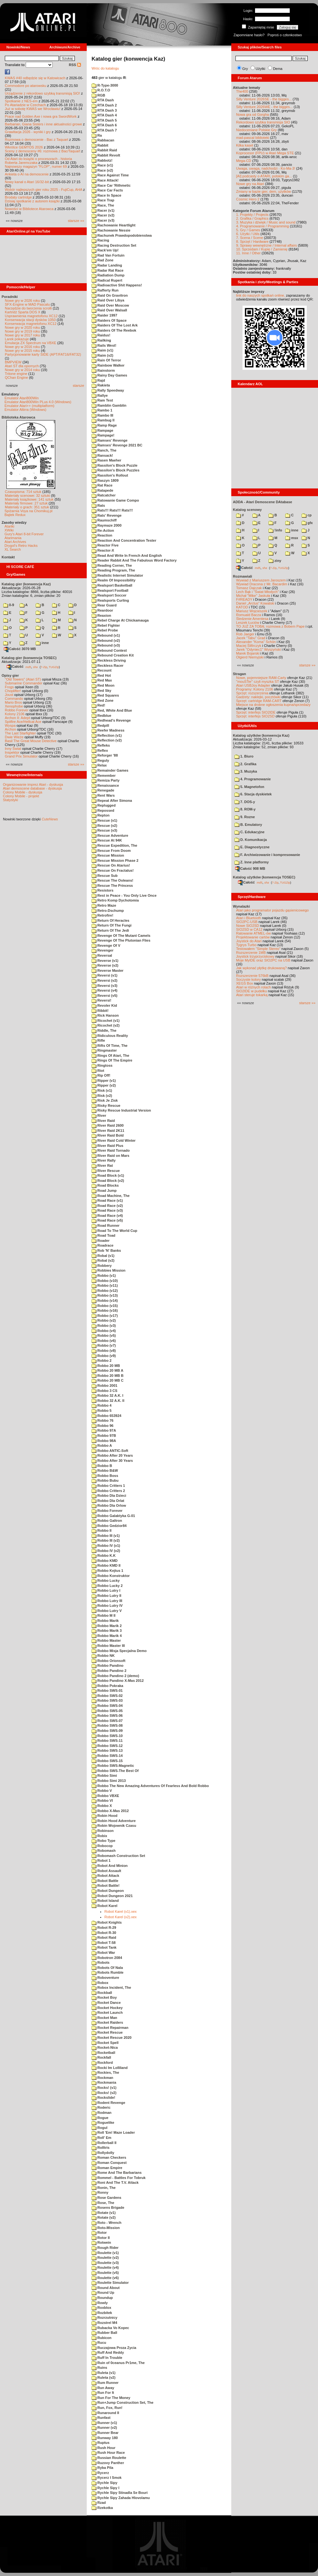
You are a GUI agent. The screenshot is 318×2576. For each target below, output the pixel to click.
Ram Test (102, 400)
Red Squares (105, 695)
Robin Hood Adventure (114, 1821)
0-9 (8, 605)
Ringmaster (104, 1050)
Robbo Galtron (107, 1520)
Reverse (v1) (105, 960)
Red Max (102, 680)
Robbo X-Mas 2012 (110, 1811)
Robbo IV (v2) (106, 1551)
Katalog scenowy (247, 510)
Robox (100, 1983)
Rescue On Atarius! (111, 865)
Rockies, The (105, 2072)
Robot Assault (106, 1871)
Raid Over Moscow (110, 305)
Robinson (103, 1831)
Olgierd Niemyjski (250, 657)
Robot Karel (104, 1906)
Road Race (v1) (107, 1200)
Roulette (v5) (105, 2273)
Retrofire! (102, 915)
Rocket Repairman (110, 2027)
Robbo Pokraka (107, 1686)
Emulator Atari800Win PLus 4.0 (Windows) (37, 402)
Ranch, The (104, 450)
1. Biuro (243, 756)
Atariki (9, 526)
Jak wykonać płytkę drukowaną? (261, 968)
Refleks (101, 745)
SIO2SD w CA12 (249, 929)
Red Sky (101, 690)
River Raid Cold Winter (114, 1140)
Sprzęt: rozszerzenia (252, 693)
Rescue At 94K (107, 840)
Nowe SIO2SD (247, 926)
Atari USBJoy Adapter (253, 685)
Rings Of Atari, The (110, 1055)
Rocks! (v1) (104, 2087)
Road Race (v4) (107, 1215)
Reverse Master (107, 970)
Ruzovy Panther (108, 2463)
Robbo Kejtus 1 (107, 1570)
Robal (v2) (103, 1260)
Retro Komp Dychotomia (115, 900)
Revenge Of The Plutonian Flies (121, 940)
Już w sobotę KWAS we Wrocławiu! (32, 109)
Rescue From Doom (111, 850)
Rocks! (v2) (104, 2093)
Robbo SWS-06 (107, 1715)
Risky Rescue (106, 1105)
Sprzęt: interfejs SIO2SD (255, 716)
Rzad (99, 2502)
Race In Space (106, 195)
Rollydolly (103, 2153)
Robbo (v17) (105, 1316)
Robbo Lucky (106, 1580)
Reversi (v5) (104, 995)
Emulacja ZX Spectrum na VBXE (30, 343)
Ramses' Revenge (110, 440)
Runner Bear (105, 2433)
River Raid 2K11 (108, 1130)
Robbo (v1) (104, 1275)
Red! (98, 705)
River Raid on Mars (110, 1155)
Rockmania (104, 2082)
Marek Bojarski (248, 653)
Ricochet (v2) (105, 1025)
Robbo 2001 (104, 1385)
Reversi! (101, 1000)
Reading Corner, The (112, 565)
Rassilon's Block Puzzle (114, 465)
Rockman (102, 2078)
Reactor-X (103, 550)
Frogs (9, 687)
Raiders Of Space (109, 320)
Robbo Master (106, 1640)
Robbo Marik (105, 1621)
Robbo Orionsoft (108, 1661)
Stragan (239, 674)
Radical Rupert (107, 280)
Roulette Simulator (110, 2282)
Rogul (99, 2128)
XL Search (12, 549)
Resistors (102, 890)
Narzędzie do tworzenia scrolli (28, 308)
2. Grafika (245, 764)
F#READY (244, 599)
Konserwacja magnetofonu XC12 (31, 324)
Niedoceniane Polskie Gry (256, 130)
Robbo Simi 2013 (109, 1781)
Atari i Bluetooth (248, 918)
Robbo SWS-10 (107, 1736)
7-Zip (43, 666)
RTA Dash (103, 100)
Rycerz (100, 2473)
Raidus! (101, 335)
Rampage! (103, 435)
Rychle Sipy (104, 2483)
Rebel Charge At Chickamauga (120, 620)
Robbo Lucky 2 (107, 1586)
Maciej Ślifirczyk (248, 646)
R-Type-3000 (105, 85)
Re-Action (103, 530)
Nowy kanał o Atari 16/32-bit (27, 182)
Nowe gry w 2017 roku (22, 335)
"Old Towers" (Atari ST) (23, 679)
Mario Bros (13, 702)
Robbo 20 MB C (107, 1380)
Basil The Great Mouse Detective (31, 741)
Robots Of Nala (107, 1968)
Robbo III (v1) (106, 1536)
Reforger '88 (105, 755)
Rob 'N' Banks (106, 1250)
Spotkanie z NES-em (21, 101)
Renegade (103, 790)
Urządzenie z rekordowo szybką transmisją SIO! (42, 93)
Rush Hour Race (108, 2452)
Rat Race (102, 485)
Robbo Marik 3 (107, 1630)
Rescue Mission (108, 855)
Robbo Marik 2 (107, 1626)
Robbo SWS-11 (107, 1740)
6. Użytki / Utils (248, 234)
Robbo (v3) (104, 1325)
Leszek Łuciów (247, 622)
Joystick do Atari (248, 941)
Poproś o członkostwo (285, 35)
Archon (10, 729)
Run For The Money (111, 2398)
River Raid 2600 (108, 1125)
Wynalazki (241, 906)
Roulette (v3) (105, 2263)
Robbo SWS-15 (107, 1761)
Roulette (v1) (105, 2253)
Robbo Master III (108, 1646)
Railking (101, 340)
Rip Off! (101, 1075)
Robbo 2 (101, 1360)
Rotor (99, 2232)
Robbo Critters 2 (108, 1491)
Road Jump (104, 1190)
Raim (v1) (102, 350)
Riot (98, 1070)
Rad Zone (102, 260)
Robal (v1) (103, 1256)
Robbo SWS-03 (107, 1700)
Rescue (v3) (104, 830)
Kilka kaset (244, 145)
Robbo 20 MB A (107, 1370)
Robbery (102, 1265)
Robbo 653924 (106, 1416)
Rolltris (101, 2147)
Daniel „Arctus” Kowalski (255, 603)
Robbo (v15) (105, 1306)
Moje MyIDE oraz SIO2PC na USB (263, 960)
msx (291, 538)
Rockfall (101, 2057)
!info (275, 530)
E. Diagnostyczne (251, 847)
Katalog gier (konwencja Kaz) (26, 584)
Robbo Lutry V (107, 1611)
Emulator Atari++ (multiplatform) (29, 406)
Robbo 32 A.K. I (107, 1395)
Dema (277, 69)
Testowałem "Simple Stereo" (258, 949)
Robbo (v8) (104, 1350)
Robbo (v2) (104, 1320)
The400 (242, 91)
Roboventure (105, 1977)
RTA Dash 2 (104, 105)
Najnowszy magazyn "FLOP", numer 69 (36, 166)
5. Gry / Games (248, 230)
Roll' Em (101, 2138)
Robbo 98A (104, 1441)
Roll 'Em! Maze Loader (113, 2132)
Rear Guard (104, 605)
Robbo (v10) (105, 1281)
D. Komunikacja (250, 840)
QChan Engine (16, 377)
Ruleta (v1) (103, 2373)
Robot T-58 (104, 1943)
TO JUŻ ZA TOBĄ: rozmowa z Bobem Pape (270, 626)
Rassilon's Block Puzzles (115, 470)
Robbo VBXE (105, 1796)
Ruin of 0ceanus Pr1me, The (118, 2363)
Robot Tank (104, 1947)
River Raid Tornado (111, 1150)
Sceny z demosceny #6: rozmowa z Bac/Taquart (42, 151)
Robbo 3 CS (104, 1391)
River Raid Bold (108, 1135)
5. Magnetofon (249, 787)
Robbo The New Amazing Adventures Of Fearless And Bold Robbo (150, 1786)
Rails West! (104, 345)
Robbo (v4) (104, 1331)
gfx (307, 523)
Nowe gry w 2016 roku (22, 347)
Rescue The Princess (112, 885)
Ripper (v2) (104, 1085)
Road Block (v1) (108, 1175)
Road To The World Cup (114, 1231)
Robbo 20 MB (106, 1366)
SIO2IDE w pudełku (251, 991)
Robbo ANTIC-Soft (110, 1451)
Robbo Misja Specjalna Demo (119, 1651)
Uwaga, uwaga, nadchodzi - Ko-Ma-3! (265, 168)
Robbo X (102, 1806)
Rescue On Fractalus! (113, 870)
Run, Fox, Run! (107, 2408)
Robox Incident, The (111, 1987)
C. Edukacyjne (249, 832)
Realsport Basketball (112, 585)
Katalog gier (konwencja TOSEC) (29, 658)
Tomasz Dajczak (249, 588)
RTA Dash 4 (104, 115)
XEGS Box (244, 983)
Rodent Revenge (108, 2103)
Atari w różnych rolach (253, 987)
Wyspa (10, 725)
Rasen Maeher (106, 460)
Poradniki (10, 297)
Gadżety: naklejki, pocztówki (258, 697)
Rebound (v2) (106, 640)
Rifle (98, 1040)
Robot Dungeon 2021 (112, 1896)
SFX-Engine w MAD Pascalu (27, 304)
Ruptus (101, 2443)
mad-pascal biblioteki (252, 138)
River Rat (102, 1165)
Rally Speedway (108, 390)
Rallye (100, 395)
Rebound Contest (109, 650)
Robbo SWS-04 (107, 1705)
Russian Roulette (109, 2458)
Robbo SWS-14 (107, 1756)
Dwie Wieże (14, 737)
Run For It (103, 2392)
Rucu (99, 2342)
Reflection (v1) (107, 735)
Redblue (101, 715)
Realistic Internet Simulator (117, 575)
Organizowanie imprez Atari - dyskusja (33, 784)
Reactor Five (105, 545)
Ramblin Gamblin (109, 405)
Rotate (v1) (104, 2213)
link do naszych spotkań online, (260, 295)
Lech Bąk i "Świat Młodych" (257, 592)
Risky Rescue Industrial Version (121, 1110)
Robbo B (102, 1466)
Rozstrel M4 (104, 2323)
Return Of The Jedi (110, 930)
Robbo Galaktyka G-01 (113, 1516)
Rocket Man (104, 2018)
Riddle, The (104, 1030)
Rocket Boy (104, 1997)
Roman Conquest (109, 2163)
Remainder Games (110, 770)
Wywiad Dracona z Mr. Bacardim (261, 584)
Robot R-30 (104, 1933)
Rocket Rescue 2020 (111, 2037)
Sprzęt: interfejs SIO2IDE (256, 712)
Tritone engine (16, 374)
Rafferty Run (105, 290)
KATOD (242, 607)
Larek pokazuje (17, 339)
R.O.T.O (101, 90)
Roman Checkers (109, 2157)
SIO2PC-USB (247, 922)
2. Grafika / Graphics (252, 218)
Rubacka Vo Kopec (110, 2328)
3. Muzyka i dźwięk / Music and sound (266, 222)
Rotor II (101, 2238)
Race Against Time (110, 175)
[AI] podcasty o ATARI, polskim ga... (264, 176)
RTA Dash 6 (104, 125)
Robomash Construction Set (118, 1856)
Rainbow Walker (108, 365)
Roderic (101, 2107)
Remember (104, 775)
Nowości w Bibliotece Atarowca (29, 209)
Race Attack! (105, 180)
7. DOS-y (244, 802)
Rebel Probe (105, 630)
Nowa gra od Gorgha (252, 114)
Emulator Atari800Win (21, 398)
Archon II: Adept (18, 718)
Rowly (100, 2303)
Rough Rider (105, 2248)
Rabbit (100, 145)
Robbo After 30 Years (112, 1460)
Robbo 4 (101, 1405)
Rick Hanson (105, 1015)
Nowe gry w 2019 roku (22, 331)
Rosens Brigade (108, 2207)
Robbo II (101, 1530)
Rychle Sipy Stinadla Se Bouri (120, 2493)
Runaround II (105, 2413)
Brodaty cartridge (18, 197)
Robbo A (102, 1445)
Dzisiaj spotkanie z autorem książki (32, 201)
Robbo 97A (104, 1430)
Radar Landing (107, 265)
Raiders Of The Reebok (114, 330)
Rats (98, 505)
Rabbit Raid (104, 150)
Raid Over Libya (108, 300)
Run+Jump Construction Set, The (123, 2402)
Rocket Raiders (107, 2022)
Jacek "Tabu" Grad (250, 638)
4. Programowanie (252, 779)
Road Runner (105, 1225)
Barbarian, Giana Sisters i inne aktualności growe (43, 124)
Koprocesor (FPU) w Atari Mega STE (265, 153)
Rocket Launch (107, 2012)
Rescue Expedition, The (114, 845)
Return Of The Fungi (111, 925)
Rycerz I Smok (106, 2477)
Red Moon (103, 685)
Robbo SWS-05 (107, 1711)
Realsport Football (110, 590)
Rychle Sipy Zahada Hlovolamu (121, 2498)
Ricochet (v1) (105, 1020)
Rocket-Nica (105, 2047)
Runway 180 (105, 2438)
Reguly (100, 760)
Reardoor (102, 610)
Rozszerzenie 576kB (252, 976)
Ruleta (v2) (103, 2377)
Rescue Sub (105, 875)
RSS (75, 65)
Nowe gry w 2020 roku (22, 327)
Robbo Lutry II (106, 1595)
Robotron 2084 (107, 1958)
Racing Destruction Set (114, 245)
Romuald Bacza (248, 615)
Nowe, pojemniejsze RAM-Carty (261, 678)
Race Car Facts (107, 190)
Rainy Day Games (109, 375)
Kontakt (8, 557)
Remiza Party (105, 780)
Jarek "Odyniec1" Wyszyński (258, 649)
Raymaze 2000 (106, 525)
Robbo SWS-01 (107, 1690)
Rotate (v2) (104, 2217)
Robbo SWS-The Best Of (115, 1771)
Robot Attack (105, 1875)
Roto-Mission (106, 2228)
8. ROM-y (245, 809)
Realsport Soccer (109, 595)
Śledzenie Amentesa (252, 619)
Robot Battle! (105, 1885)
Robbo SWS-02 (107, 1696)
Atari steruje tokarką (252, 995)
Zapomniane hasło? (249, 35)
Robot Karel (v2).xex (120, 1917)
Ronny (100, 2192)
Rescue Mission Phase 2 (115, 860)
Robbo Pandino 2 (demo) (115, 1676)
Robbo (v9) (104, 1356)
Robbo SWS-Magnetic (113, 1765)
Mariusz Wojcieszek (251, 611)
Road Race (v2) (107, 1206)
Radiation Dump (108, 275)
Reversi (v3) (104, 985)
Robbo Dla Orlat (108, 1501)
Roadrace (102, 1245)
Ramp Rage (104, 425)
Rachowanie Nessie (111, 230)
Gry (245, 69)
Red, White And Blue (112, 710)
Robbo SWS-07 (107, 1721)
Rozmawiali (242, 576)
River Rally (104, 1160)
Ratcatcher (104, 495)
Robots (101, 1962)
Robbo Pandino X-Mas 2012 (118, 1680)
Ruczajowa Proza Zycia (114, 2348)
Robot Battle (105, 1881)
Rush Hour (103, 2448)
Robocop (102, 1846)
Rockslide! (103, 2097)
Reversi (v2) (104, 980)
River (99, 1115)
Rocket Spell (105, 2043)
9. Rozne (244, 817)
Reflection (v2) (107, 740)
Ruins (99, 2367)
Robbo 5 (101, 1410)
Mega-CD (243, 161)
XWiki (8, 530)
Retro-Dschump (108, 910)
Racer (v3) (103, 220)
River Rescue (106, 1171)
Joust (9, 695)
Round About (105, 2288)
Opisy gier (10, 675)
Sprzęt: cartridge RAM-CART (258, 701)
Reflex (100, 750)
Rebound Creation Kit (113, 655)
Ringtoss (102, 1065)
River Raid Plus (107, 1146)
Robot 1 (101, 1860)
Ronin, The (104, 2188)
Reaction (102, 535)
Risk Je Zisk (105, 1100)
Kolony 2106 (14, 714)
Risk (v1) (102, 1090)
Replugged (104, 805)
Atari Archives (15, 542)
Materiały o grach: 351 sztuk (27, 507)
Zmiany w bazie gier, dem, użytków (263, 191)
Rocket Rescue (107, 2032)
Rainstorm (103, 370)
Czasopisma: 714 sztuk (23, 492)
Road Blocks (105, 1185)
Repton (101, 815)
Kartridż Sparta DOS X (22, 312)
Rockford (102, 2062)
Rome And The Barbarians (117, 2172)
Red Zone (102, 700)
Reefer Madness (108, 730)
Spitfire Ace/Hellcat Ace (23, 722)
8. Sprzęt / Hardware (252, 241)
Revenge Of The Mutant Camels (121, 935)
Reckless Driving (109, 660)
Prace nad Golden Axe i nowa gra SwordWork (41, 116)
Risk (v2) (102, 1095)
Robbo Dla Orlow (109, 1505)
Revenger (102, 950)
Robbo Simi (104, 1775)
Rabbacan (103, 140)
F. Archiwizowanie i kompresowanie (267, 855)
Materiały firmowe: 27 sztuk (26, 503)
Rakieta (101, 385)
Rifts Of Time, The (110, 1045)
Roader (101, 1240)
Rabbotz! (102, 160)
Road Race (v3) (107, 1210)
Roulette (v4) (105, 2267)
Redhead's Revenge (111, 720)
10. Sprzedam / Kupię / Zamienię (261, 249)
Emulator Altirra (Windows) (25, 409)
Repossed (103, 810)
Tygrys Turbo (246, 945)
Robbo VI (102, 1800)
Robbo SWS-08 (107, 1725)
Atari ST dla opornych (22, 366)
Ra (97, 135)
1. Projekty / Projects (252, 214)
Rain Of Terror (106, 360)
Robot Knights (107, 1922)
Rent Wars (103, 795)
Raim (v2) (102, 355)
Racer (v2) (103, 215)
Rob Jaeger (245, 634)
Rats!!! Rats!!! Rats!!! (112, 510)
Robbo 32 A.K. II (108, 1400)
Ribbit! (100, 1011)
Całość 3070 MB (20, 649)
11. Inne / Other (248, 253)
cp (307, 515)
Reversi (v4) (104, 990)
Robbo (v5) (104, 1335)
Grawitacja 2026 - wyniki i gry (28, 132)
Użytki (260, 69)
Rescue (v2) (104, 825)
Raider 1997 (104, 315)
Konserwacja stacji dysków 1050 (30, 320)
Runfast (101, 2417)
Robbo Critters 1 (108, 1485)
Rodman (101, 2112)
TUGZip (54, 666)
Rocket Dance (106, 2002)
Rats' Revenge (106, 515)
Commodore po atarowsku (25, 86)
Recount (101, 670)
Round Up (103, 2292)
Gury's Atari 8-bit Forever (24, 534)
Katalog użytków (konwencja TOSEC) (264, 877)
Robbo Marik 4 (107, 1636)
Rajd (98, 380)
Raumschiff (104, 520)
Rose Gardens (106, 2197)
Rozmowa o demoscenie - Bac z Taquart (36, 139)
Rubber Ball (104, 2332)
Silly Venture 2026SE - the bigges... (264, 99)
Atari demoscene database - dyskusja (32, 788)
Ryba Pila (102, 2468)
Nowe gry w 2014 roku (22, 370)
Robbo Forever (16, 710)
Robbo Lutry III (107, 1601)
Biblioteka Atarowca (18, 417)
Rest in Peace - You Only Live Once (124, 895)
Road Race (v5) (107, 1220)
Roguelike (103, 2122)
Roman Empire (107, 2168)
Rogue (100, 2118)
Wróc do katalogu (105, 68)
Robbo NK (103, 1655)
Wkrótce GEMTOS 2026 (24, 147)
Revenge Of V (106, 945)
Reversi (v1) (104, 975)
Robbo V (102, 1790)
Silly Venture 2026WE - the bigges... (264, 107)
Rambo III (102, 415)
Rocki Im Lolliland (110, 2068)
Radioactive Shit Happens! (117, 285)
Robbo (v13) (105, 1295)
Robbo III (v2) (106, 1540)
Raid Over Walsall (109, 310)
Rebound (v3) (106, 645)
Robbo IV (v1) (106, 1545)
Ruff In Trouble (107, 2358)
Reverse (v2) (105, 965)
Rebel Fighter (106, 625)
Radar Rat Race (107, 270)
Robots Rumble (107, 1972)
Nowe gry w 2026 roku (22, 300)
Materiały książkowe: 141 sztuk (29, 499)
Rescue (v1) (104, 820)
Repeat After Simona (112, 800)
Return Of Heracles (110, 920)
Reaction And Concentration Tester (124, 540)
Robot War (103, 1952)
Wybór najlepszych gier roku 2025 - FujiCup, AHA (43, 189)
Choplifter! (13, 691)
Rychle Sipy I (105, 2488)
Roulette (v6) (105, 2278)
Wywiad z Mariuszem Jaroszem (261, 580)
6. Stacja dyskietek (253, 794)
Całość (15, 666)
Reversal (102, 955)
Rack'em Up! (105, 250)
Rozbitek (102, 2313)
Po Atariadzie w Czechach (25, 105)
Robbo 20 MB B (107, 1375)
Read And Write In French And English (127, 555)
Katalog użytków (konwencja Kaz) (261, 735)
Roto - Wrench (106, 2222)
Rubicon (101, 2338)
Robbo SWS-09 (107, 1731)
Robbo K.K (104, 1555)
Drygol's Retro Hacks (21, 545)
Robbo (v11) (105, 1285)
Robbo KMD (105, 1561)
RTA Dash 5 (104, 120)
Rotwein (101, 2242)
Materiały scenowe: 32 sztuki (27, 495)
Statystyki (10, 800)
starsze (78, 385)
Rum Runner (105, 2383)
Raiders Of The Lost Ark (115, 325)
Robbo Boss (105, 1476)
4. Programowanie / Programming (262, 226)
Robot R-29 (104, 1927)
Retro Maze (104, 905)
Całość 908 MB (250, 868)
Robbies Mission (108, 1270)
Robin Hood (104, 1816)
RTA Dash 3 (104, 110)
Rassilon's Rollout (110, 475)
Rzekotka (102, 2508)
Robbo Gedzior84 (109, 1526)
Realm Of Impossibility (114, 580)
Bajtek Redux (14, 515)
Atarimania (13, 538)
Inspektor (12, 752)
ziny (275, 561)
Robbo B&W (105, 1470)
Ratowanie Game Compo (115, 500)
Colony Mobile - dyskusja (22, 792)
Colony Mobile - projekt (21, 796)
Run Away (103, 2388)
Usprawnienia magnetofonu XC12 (31, 316)
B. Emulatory (248, 824)
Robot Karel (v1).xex (120, 1911)
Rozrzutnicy (104, 2317)
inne (42, 643)
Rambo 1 (102, 410)
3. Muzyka (245, 771)
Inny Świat (13, 748)
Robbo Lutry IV (107, 1605)
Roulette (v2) (105, 2257)
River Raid (103, 1121)
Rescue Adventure (110, 835)
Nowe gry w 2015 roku (22, 350)
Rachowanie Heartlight (114, 225)
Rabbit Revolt (106, 155)
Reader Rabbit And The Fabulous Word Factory (134, 560)
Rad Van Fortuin (108, 255)
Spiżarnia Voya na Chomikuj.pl (28, 511)
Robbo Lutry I (106, 1590)
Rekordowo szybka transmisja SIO (263, 122)
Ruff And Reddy (108, 2352)
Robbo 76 (102, 1420)
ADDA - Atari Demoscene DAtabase (262, 502)
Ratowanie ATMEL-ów (253, 933)
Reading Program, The (113, 570)
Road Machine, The (110, 1196)
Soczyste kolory (248, 979)
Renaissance (105, 785)
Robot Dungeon (108, 1891)
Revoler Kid (104, 1005)
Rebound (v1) (106, 635)
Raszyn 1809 (105, 480)
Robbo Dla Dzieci (109, 1495)
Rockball (102, 1993)
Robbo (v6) (104, 1341)
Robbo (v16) (105, 1310)
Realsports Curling (110, 600)
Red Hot (101, 675)
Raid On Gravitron (110, 295)
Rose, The (103, 2203)
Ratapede (102, 490)
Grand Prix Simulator (21, 756)
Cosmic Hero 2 (248, 199)
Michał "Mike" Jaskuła (253, 595)
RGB (98, 95)
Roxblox (101, 2307)
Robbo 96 (102, 1426)
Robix (99, 1836)
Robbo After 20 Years (112, 1455)
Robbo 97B (104, 1435)
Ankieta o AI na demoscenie (27, 174)
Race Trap (103, 200)
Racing (100, 240)
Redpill (100, 725)
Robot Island (105, 1900)
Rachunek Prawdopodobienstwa (122, 235)
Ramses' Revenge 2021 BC (117, 445)
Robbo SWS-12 (107, 1746)
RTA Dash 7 (104, 130)
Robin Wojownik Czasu (114, 1825)
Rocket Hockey (107, 2008)
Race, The (103, 205)
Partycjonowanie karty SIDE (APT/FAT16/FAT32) (43, 354)
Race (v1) (102, 165)
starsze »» (76, 221)
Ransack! (102, 455)
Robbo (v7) (104, 1345)
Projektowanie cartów (253, 937)
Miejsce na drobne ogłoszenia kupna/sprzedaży (273, 705)
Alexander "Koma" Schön (256, 642)
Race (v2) (102, 170)
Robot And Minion (110, 1866)
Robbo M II (103, 1615)
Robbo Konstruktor (111, 1576)
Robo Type (103, 1841)
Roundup (102, 2298)
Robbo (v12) (105, 1290)
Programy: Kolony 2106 (254, 689)
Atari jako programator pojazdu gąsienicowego (272, 910)
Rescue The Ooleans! (112, 880)
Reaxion (101, 615)
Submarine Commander (23, 683)
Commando (14, 698)
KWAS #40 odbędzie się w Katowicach (35, 78)
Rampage (102, 430)
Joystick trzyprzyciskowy (255, 956)
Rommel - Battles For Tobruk (119, 2178)
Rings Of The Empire (112, 1060)
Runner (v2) (104, 2427)
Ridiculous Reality (110, 1036)
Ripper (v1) (104, 1080)
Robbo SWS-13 (107, 1750)
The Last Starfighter (20, 733)
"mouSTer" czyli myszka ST (257, 681)
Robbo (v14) (105, 1300)
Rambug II (103, 420)
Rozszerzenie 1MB (251, 952)
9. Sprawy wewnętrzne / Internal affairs (266, 245)
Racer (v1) (103, 210)
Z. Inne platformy (251, 862)
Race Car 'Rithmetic (111, 185)
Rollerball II (104, 2143)
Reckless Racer (107, 665)
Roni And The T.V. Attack (115, 2182)
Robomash (104, 1850)
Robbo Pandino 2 (109, 1671)
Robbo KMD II (106, 1565)
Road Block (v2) (108, 1180)
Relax (99, 765)
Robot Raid (104, 1937)
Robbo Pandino (107, 1665)
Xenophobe (14, 706)
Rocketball (103, 2053)
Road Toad (103, 1235)
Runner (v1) (104, 2423)
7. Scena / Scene (249, 238)
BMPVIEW (13, 362)
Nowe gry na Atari (250, 184)
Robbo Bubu (105, 1480)
